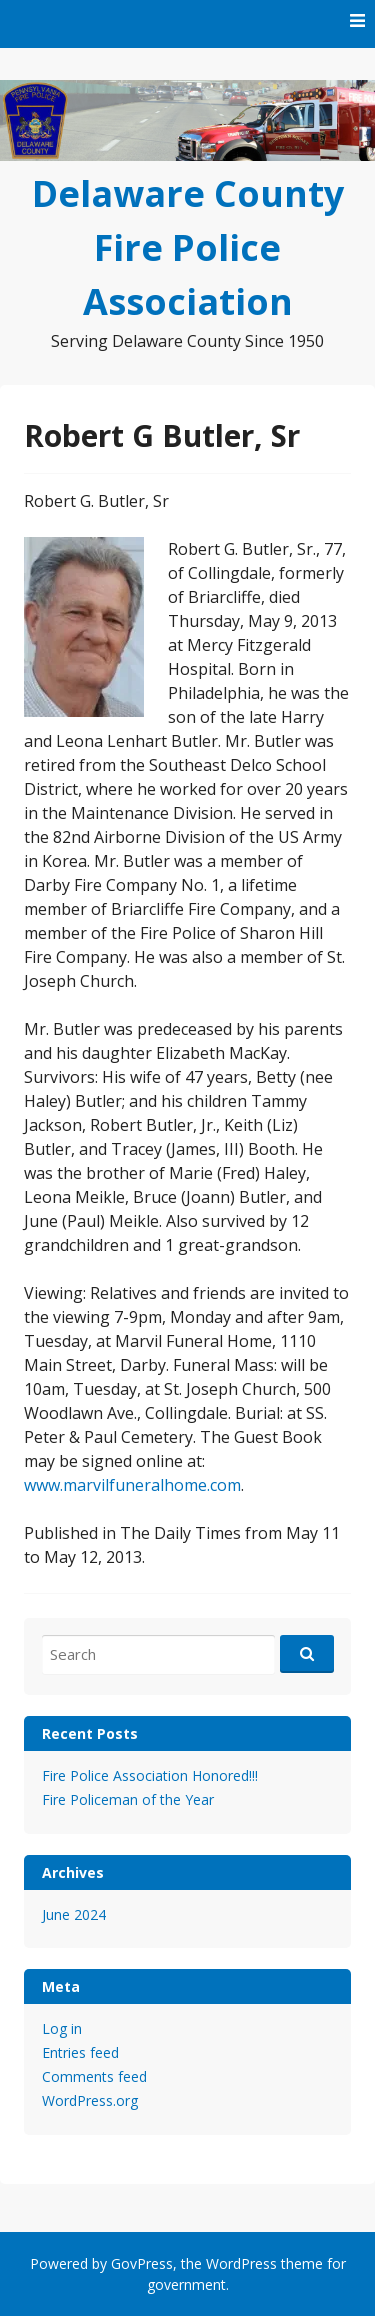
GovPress (142, 2263)
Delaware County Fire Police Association (188, 247)
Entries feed (80, 2052)
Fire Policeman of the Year (128, 1799)
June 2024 (74, 1914)
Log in (62, 2028)
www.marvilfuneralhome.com (132, 1485)
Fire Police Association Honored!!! (150, 1775)
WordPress (241, 2263)
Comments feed (94, 2076)
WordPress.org (90, 2100)
